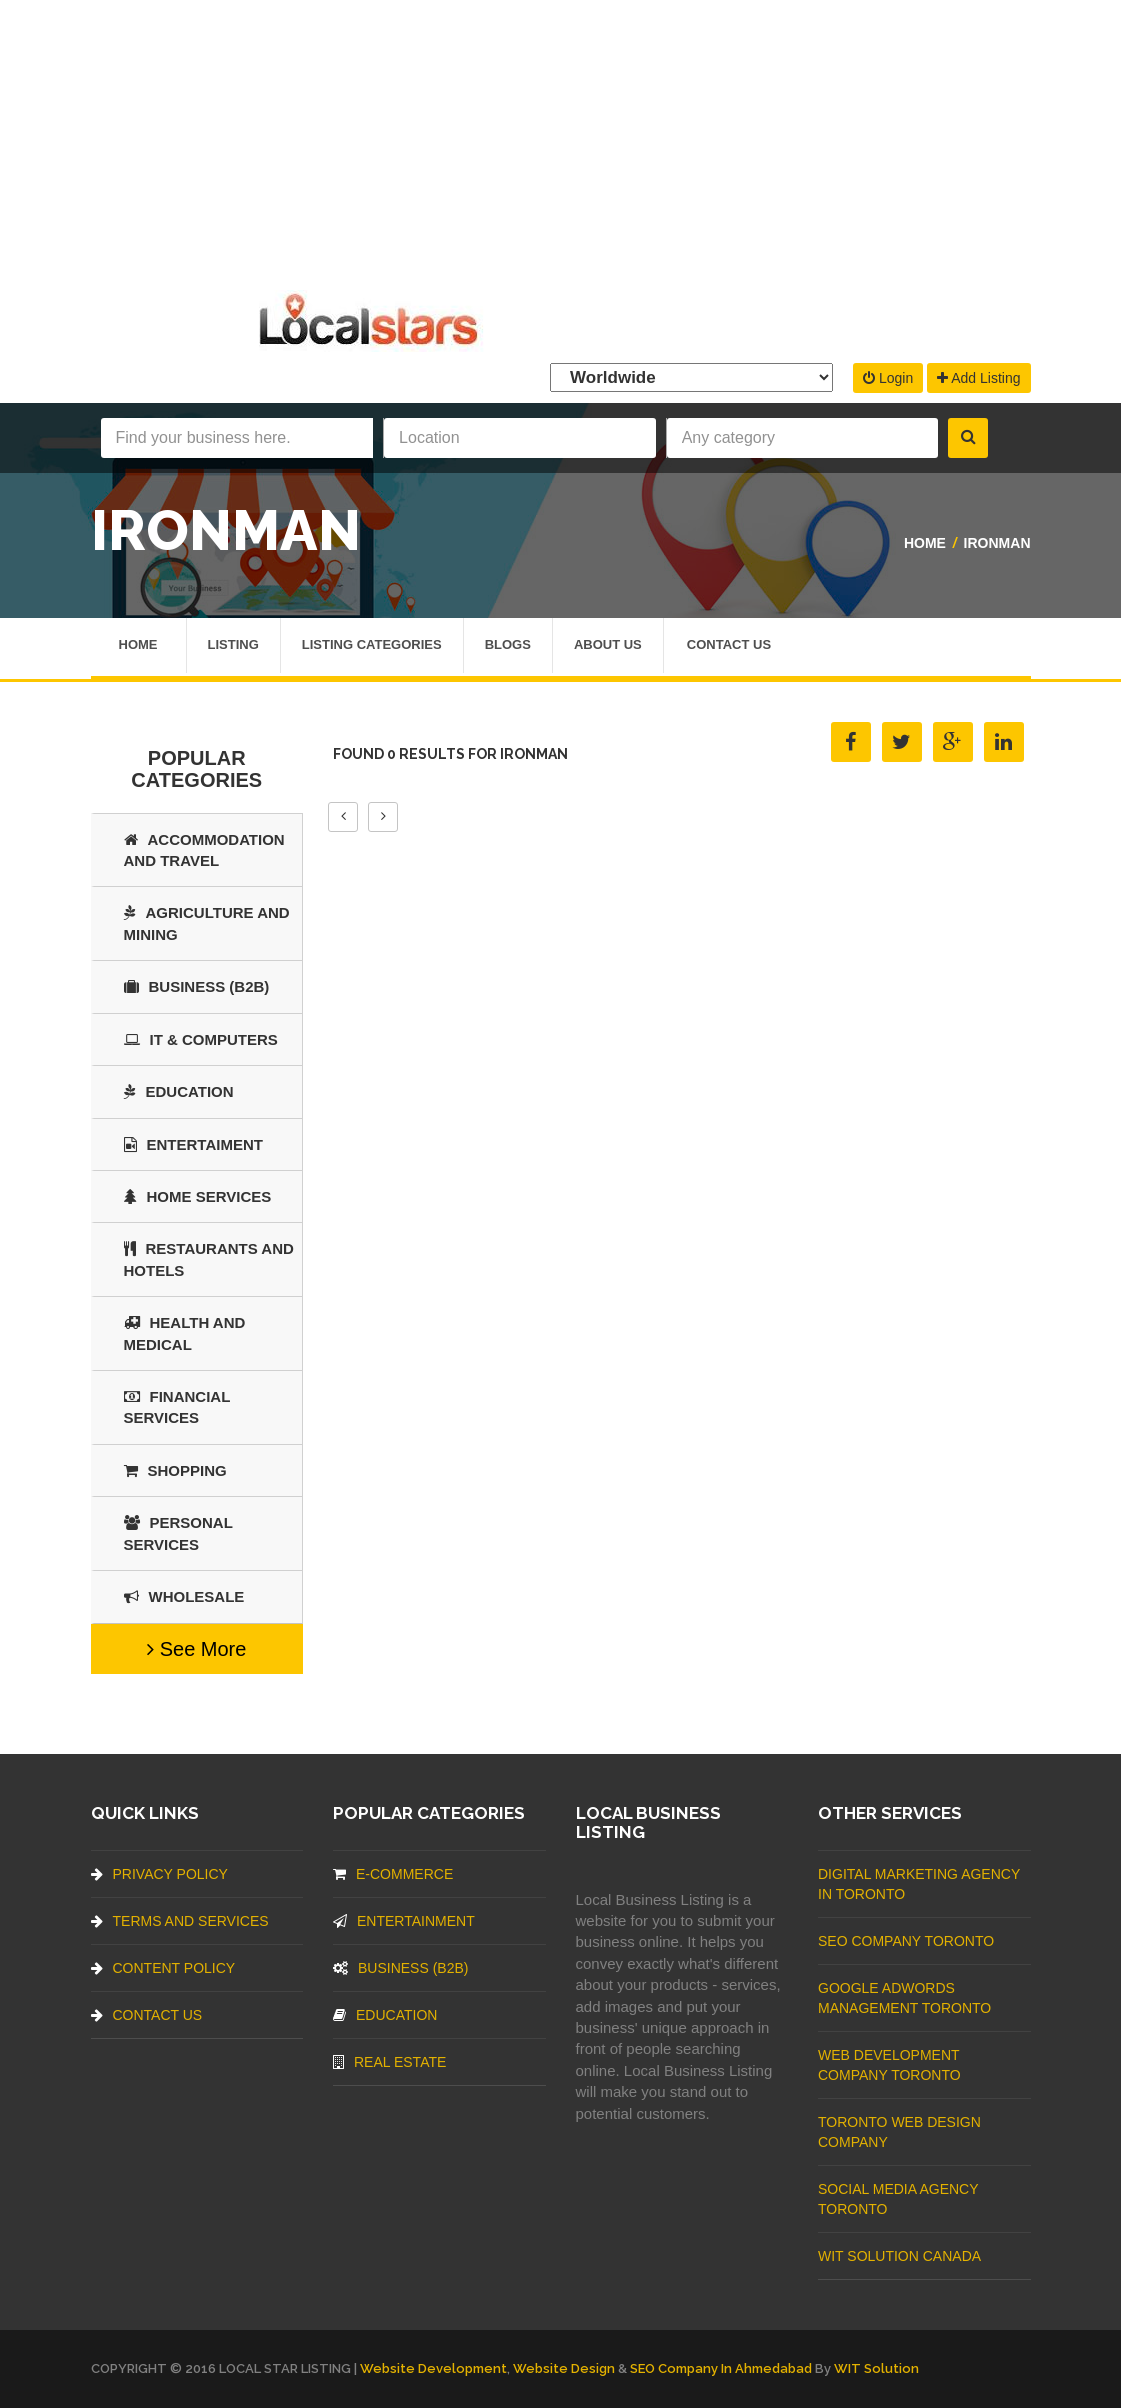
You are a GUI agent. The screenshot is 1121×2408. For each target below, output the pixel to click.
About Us (608, 646)
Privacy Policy (159, 1874)
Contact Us (729, 646)
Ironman (997, 543)
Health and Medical (185, 1333)
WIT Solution (876, 2368)
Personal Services (178, 1533)
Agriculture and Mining (207, 923)
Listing (233, 646)
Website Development (433, 2368)
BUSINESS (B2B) (197, 986)
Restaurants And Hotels (209, 1259)
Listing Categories (372, 646)
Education (179, 1091)
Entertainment (404, 1921)
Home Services (198, 1196)
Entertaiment (193, 1144)
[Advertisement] (560, 140)
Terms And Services (180, 1921)
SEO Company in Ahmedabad (721, 2368)
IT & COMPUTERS (201, 1039)
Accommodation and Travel (204, 850)
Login (888, 378)
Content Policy (163, 1968)
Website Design (564, 2368)
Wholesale (184, 1596)
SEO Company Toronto (906, 1941)
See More (196, 1649)
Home (925, 543)
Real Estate (389, 2062)
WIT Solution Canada (899, 2256)
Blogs (508, 646)
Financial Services (177, 1407)
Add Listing (978, 378)
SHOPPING (175, 1470)
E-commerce (393, 1874)
